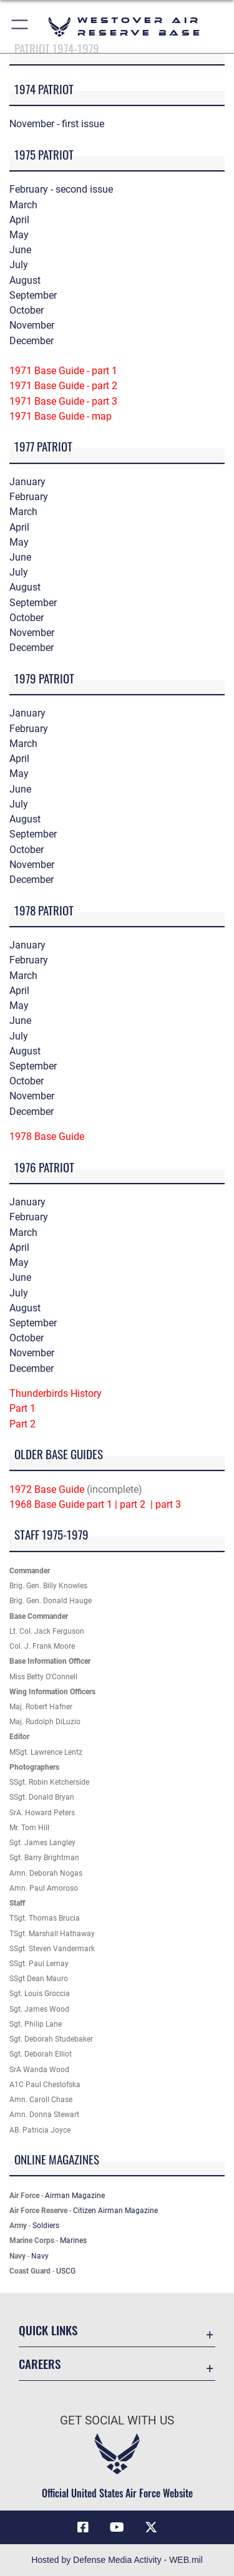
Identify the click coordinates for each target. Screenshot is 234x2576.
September (33, 295)
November (31, 325)
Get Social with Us (117, 2420)
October (26, 310)
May (19, 235)
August (25, 280)
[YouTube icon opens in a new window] (117, 2527)
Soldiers (45, 2225)
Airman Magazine (75, 2195)
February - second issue (61, 189)
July (18, 265)
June (20, 250)
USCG (66, 2271)
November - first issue (56, 124)
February (28, 497)
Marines (73, 2240)
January (27, 482)
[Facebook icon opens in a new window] (83, 2527)
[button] (20, 26)
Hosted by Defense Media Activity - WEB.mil (117, 2560)
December (31, 341)
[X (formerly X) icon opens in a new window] (151, 2527)
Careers (40, 2364)
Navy (40, 2256)
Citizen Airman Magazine (115, 2210)
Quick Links (48, 2330)
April (19, 220)
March (23, 205)
